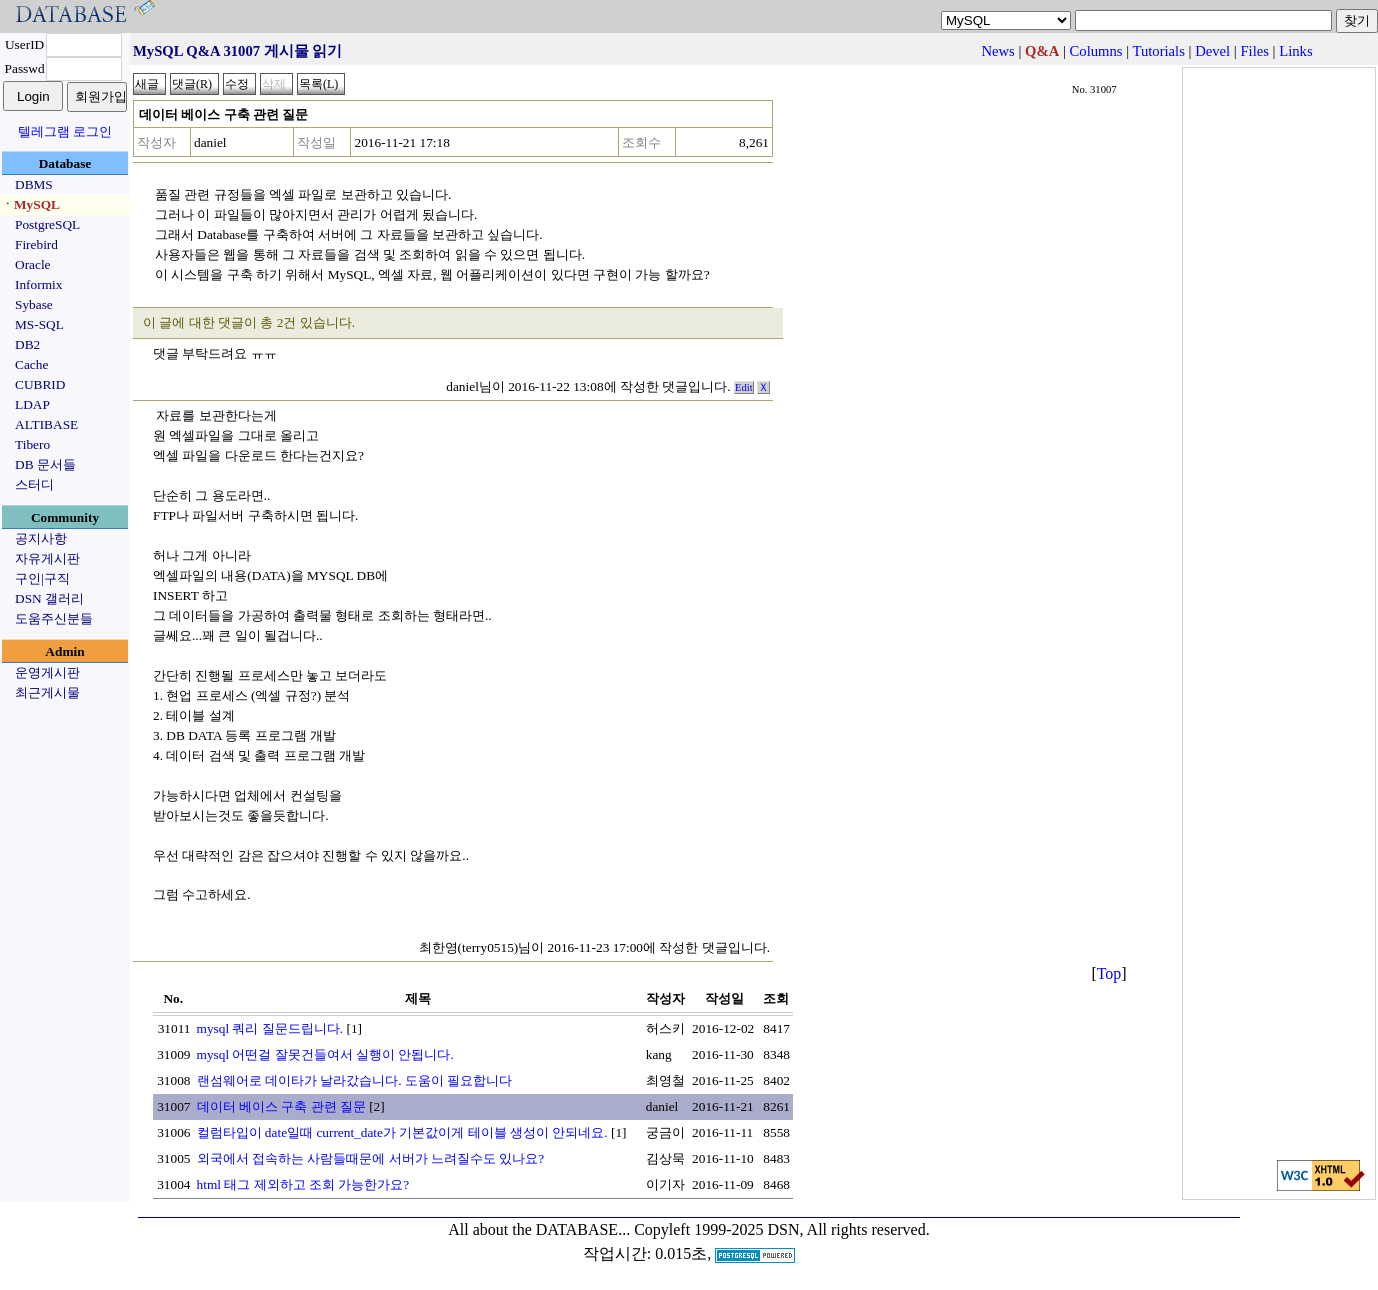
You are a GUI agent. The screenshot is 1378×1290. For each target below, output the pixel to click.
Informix (38, 284)
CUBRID (40, 384)
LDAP (32, 404)
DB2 (27, 344)
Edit (744, 387)
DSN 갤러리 (49, 598)
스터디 (34, 484)
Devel (1212, 51)
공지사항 (41, 538)
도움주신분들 (54, 618)
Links (1295, 51)
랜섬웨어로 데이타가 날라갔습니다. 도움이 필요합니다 (355, 1080)
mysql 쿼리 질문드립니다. (270, 1028)
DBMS (34, 184)
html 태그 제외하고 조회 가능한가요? (303, 1184)
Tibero (32, 444)
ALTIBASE (46, 424)
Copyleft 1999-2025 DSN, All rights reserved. (782, 1229)
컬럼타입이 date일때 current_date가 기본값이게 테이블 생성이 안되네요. (402, 1132)
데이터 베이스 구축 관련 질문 (281, 1106)
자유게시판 (47, 558)
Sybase (34, 304)
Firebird (36, 244)
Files (1254, 51)
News (997, 51)
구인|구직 (42, 578)
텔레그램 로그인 (65, 131)
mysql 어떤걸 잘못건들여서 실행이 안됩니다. (325, 1054)
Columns (1096, 51)
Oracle (33, 264)
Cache (31, 364)
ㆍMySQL (30, 204)
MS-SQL (39, 324)
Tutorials (1158, 51)
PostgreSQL (47, 224)
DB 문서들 (45, 464)
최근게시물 (47, 692)
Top (1109, 973)
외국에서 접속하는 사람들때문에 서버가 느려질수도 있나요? (371, 1158)
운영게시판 (47, 672)
